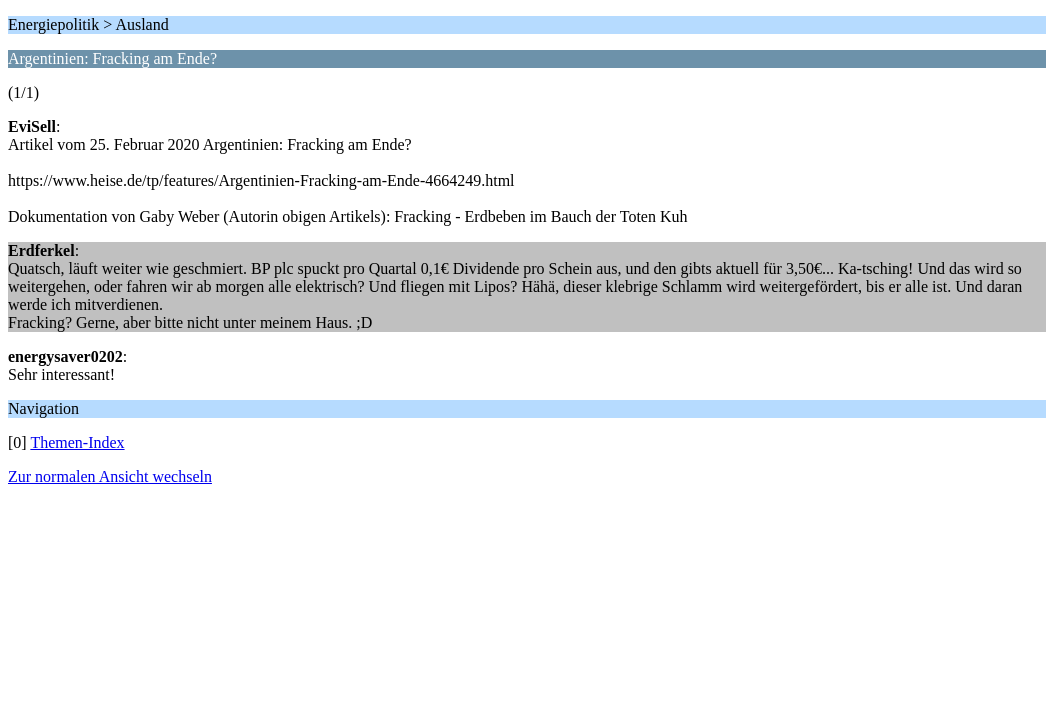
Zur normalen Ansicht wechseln (110, 476)
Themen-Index (77, 442)
